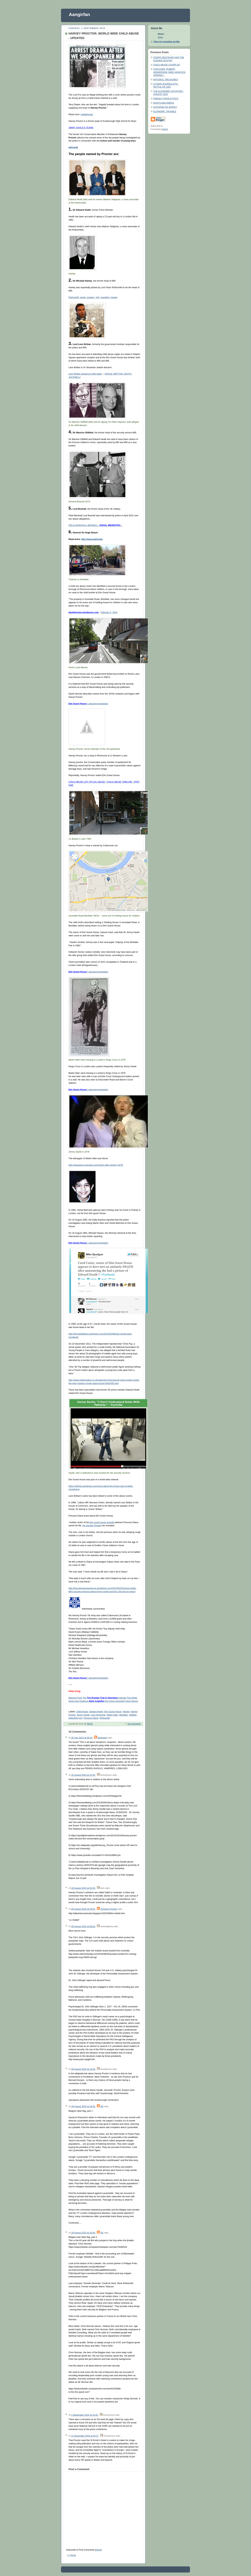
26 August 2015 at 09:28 (83, 1926)
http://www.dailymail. (92, 539)
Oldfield (132, 1715)
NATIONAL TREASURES (165, 79)
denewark (102, 1738)
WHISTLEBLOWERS (163, 103)
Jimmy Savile (83, 1715)
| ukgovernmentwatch (88, 703)
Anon (160, 37)
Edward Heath (96, 1711)
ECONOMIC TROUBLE (164, 111)
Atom (98, 2550)
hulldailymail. (87, 114)
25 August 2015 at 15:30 (83, 1775)
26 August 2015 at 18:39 (83, 2233)
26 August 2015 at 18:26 (83, 2106)
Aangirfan (79, 14)
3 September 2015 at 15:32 (84, 2415)
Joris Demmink (98, 1715)
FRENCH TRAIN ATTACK (165, 98)
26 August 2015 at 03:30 (83, 1888)
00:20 (90, 1724)
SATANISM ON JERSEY (165, 107)
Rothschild (105, 1718)
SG (101, 2106)
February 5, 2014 (109, 612)
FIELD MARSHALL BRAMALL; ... (95, 525)
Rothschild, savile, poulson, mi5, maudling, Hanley (93, 297)
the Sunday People (91, 1525)
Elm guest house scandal (102, 1522)
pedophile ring (75, 1718)
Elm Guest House (112, 1711)
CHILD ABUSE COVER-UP (166, 65)
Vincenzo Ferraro (108, 1909)
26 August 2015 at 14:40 (83, 2069)
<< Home (71, 2555)
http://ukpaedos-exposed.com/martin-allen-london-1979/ (96, 1165)
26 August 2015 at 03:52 (83, 1909)
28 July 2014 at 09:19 (82, 1738)
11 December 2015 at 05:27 (85, 2436)
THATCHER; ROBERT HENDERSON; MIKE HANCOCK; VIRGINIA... (169, 72)
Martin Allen (112, 1715)
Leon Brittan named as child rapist (85, 374)
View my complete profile (166, 41)
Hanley (126, 1711)
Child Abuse (82, 1711)
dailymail (73, 147)
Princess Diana (90, 1718)
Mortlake (123, 1715)
